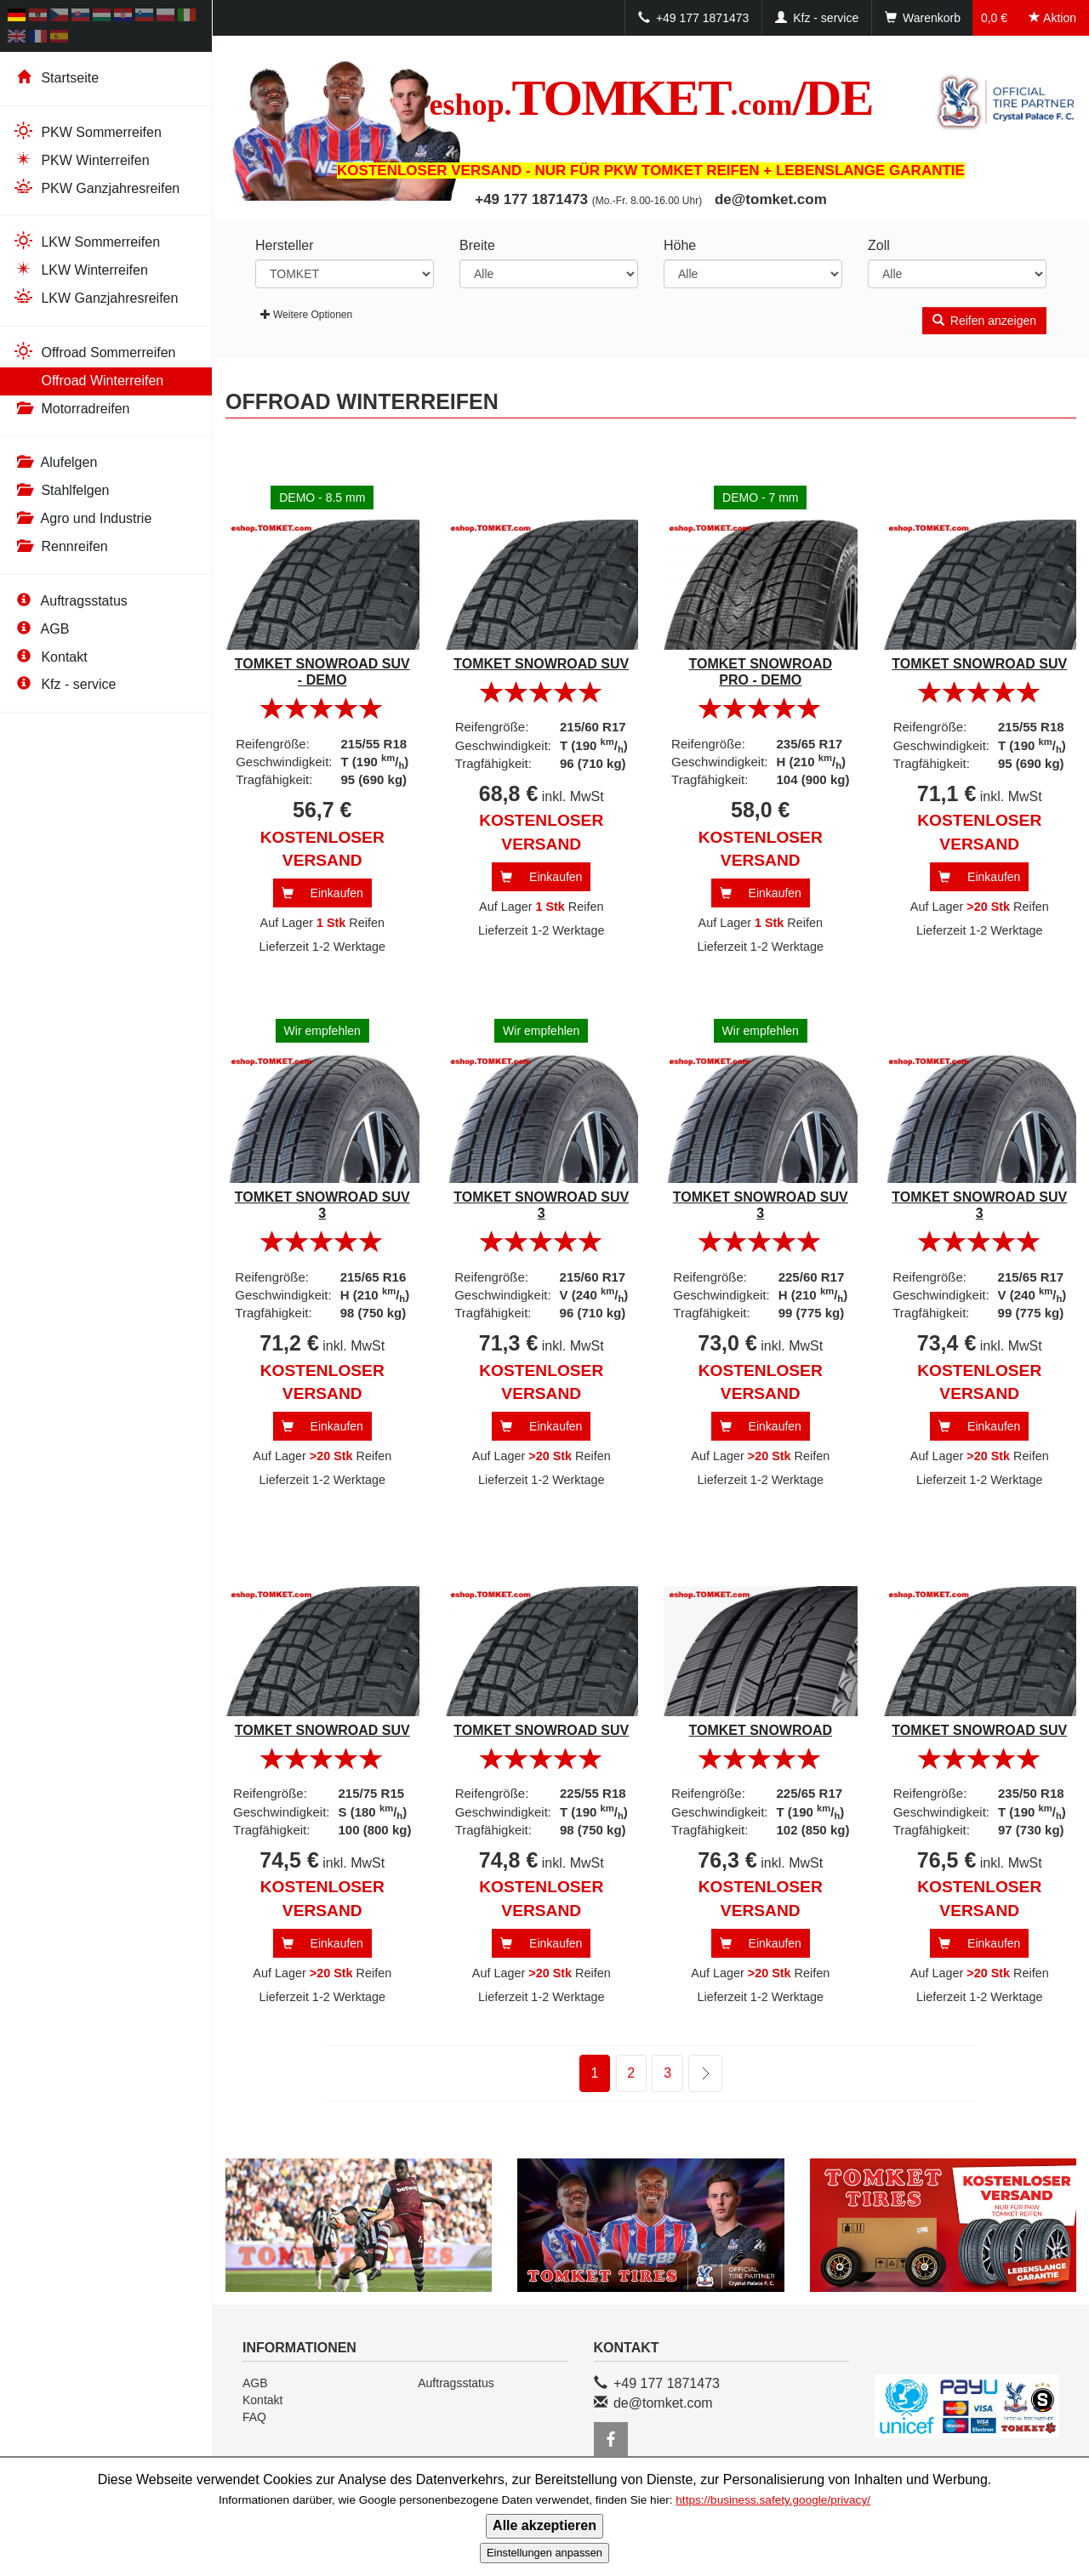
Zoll (879, 245)
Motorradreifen (71, 408)
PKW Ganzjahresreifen (96, 187)
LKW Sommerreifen (86, 241)
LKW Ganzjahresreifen (95, 297)
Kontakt (50, 657)
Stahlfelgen (61, 490)
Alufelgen (55, 462)
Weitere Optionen (306, 315)
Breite (477, 245)
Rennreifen (60, 546)
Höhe (680, 245)
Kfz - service (64, 684)
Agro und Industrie (82, 518)
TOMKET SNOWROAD (760, 1730)
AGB (41, 629)
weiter (694, 2074)
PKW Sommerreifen (87, 131)
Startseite (56, 78)
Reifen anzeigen (984, 320)
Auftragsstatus (70, 601)
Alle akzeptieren (544, 2525)
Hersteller (284, 245)
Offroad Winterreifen (88, 380)
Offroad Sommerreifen (94, 352)
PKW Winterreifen (81, 159)
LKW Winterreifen (80, 269)
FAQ (254, 2417)
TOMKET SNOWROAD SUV (541, 664)
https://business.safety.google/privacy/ (773, 2500)
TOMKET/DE (651, 98)
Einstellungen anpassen (544, 2552)
